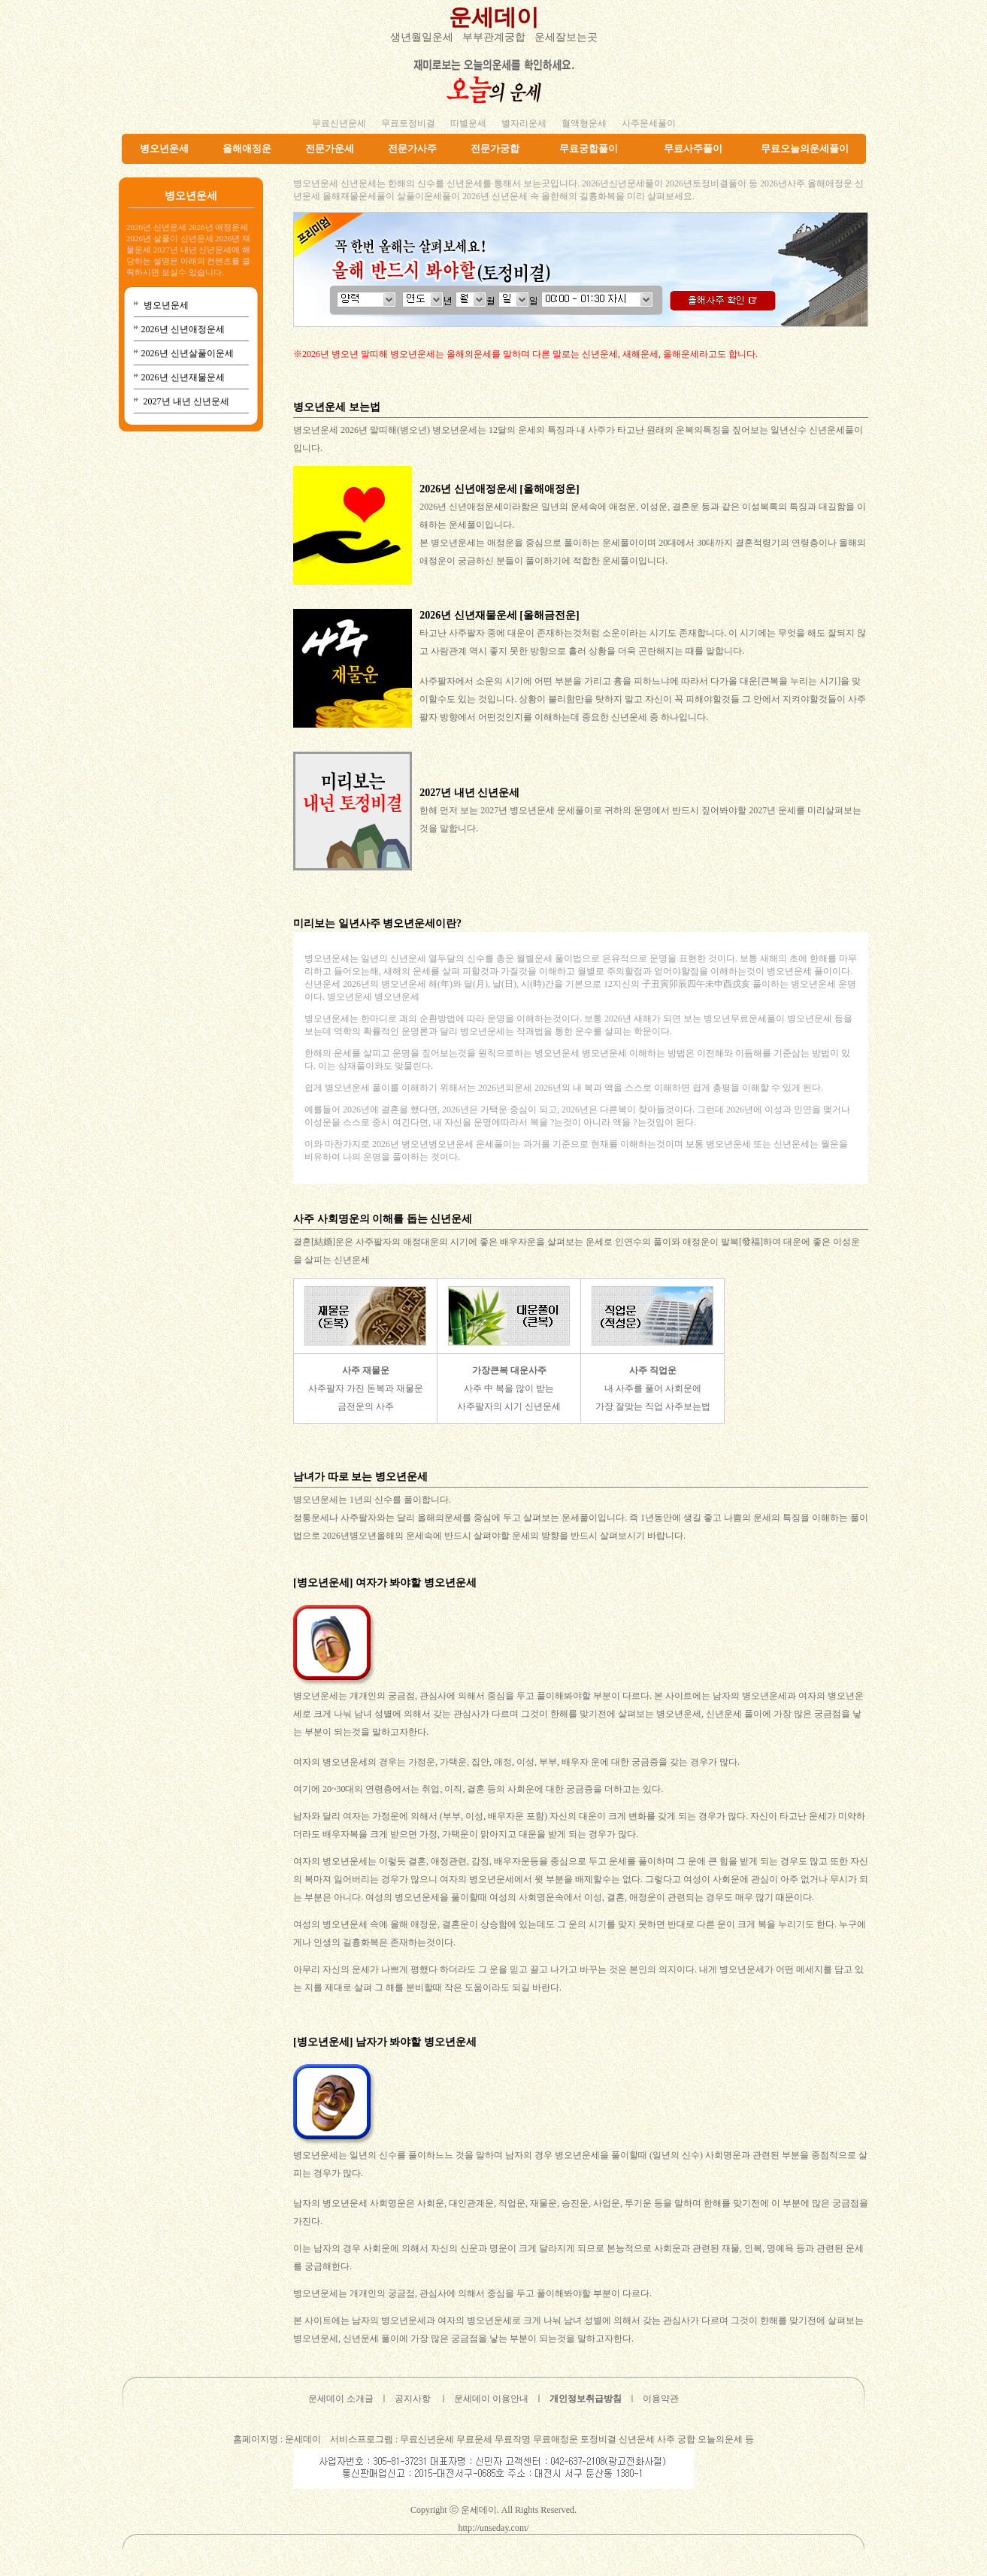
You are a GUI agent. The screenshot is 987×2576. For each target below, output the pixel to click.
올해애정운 (247, 148)
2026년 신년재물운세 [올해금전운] (499, 615)
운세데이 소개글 (341, 2398)
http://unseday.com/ (493, 2528)
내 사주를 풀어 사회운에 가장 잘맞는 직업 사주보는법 (652, 1388)
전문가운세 (329, 148)
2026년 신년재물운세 (183, 377)
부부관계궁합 (493, 37)
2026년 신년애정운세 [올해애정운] (499, 489)
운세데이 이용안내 (491, 2398)
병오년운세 (164, 148)
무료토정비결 (408, 123)
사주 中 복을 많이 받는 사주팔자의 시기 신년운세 (509, 1388)
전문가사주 (412, 148)
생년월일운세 (421, 37)
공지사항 (413, 2398)
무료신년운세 (339, 123)
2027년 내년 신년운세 (185, 401)
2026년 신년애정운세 (183, 329)
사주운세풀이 (649, 123)
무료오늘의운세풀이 (805, 148)
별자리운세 (523, 123)
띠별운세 (468, 123)
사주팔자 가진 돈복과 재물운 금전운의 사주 (365, 1388)
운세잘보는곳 (566, 37)
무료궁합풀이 (588, 148)
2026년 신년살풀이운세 (187, 353)
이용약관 (661, 2398)
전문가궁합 (495, 148)
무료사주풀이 (693, 148)
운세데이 (494, 17)
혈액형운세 (584, 123)
